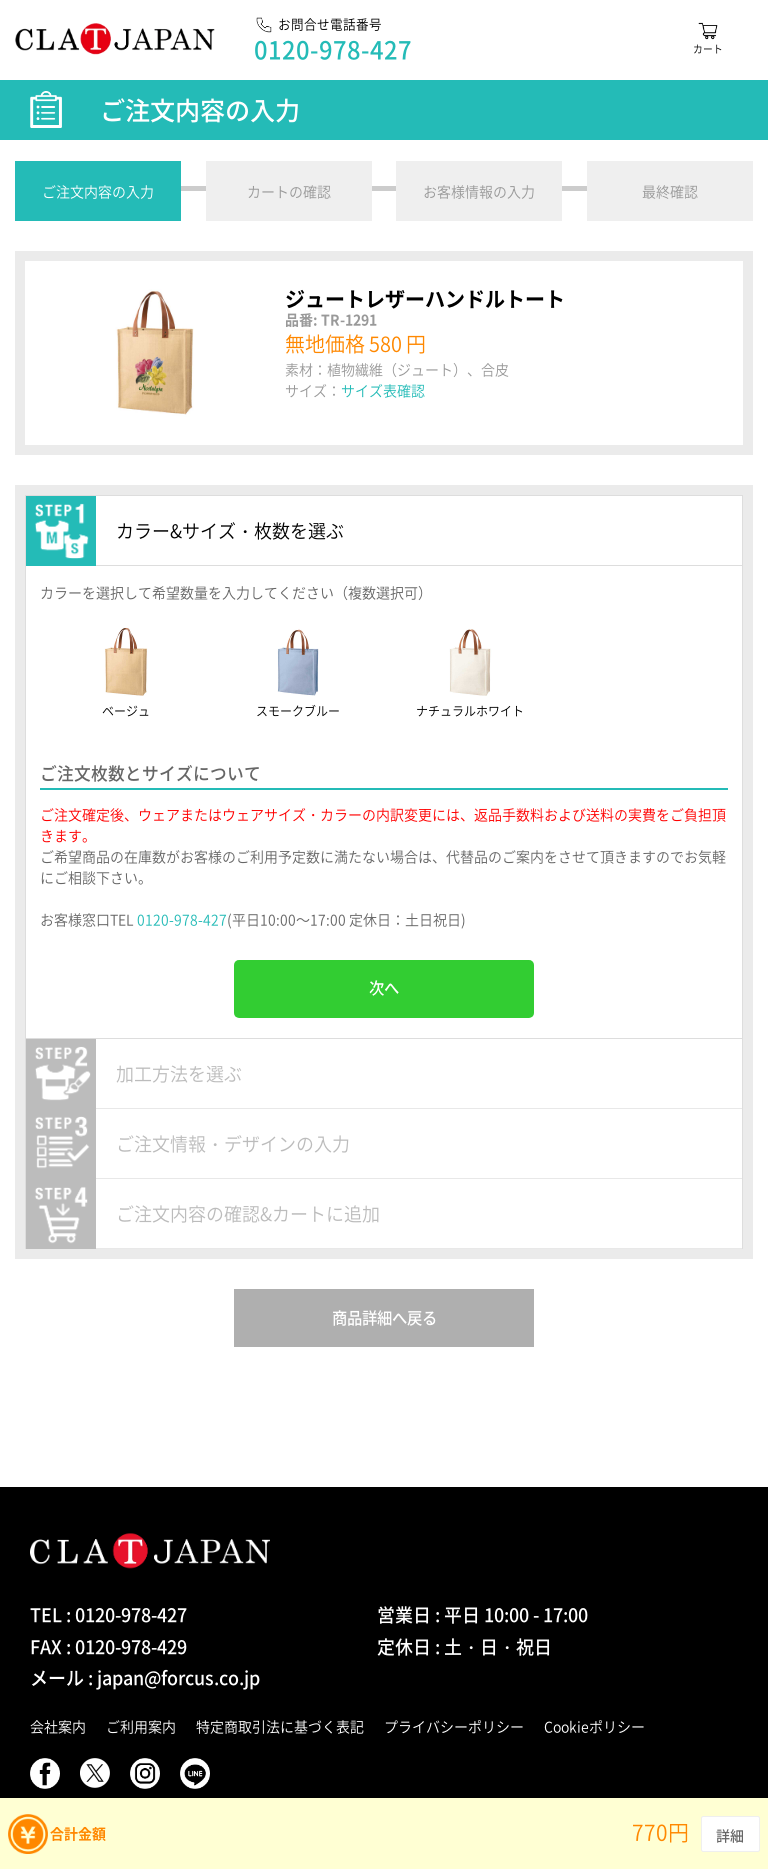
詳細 (730, 1835)
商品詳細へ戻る (384, 1317)
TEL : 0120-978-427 (108, 1614)
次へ (384, 987)
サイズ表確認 (383, 390)
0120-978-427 (182, 919)
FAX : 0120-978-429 (108, 1646)
